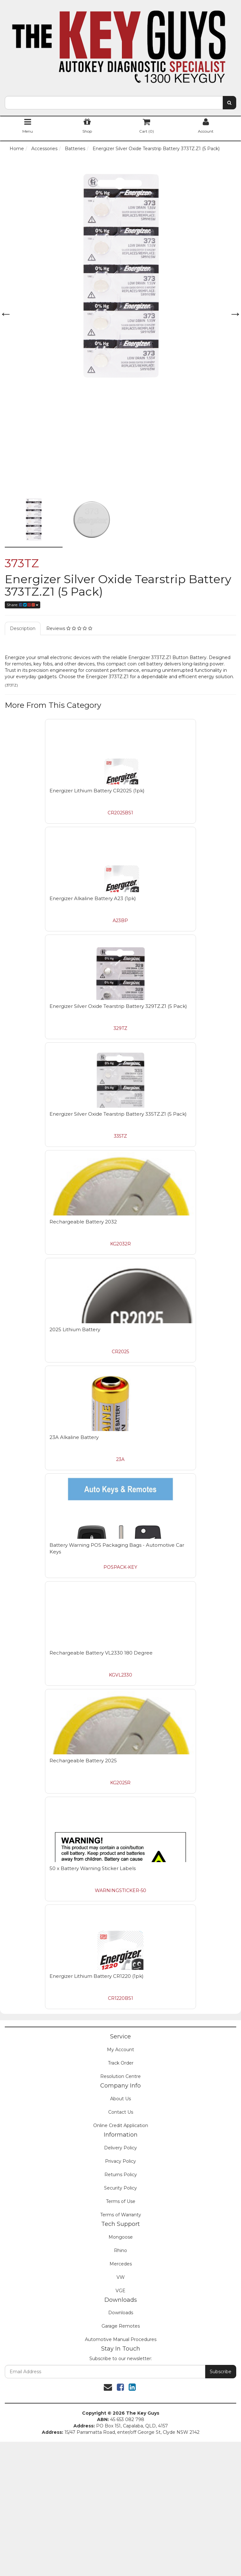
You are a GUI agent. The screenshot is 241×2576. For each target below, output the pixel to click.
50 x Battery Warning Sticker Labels (92, 1868)
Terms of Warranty (120, 2215)
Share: (22, 604)
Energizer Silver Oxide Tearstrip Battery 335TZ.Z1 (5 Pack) (118, 1114)
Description (22, 628)
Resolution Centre (120, 2076)
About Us (120, 2099)
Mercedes (120, 2264)
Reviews (69, 628)
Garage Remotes (121, 2326)
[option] (120, 276)
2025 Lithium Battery (74, 1329)
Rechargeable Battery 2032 (83, 1222)
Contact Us (120, 2112)
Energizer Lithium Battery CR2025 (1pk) (97, 791)
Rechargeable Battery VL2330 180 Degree (101, 1653)
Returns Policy (120, 2174)
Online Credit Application (120, 2125)
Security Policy (120, 2188)
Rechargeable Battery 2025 (83, 1761)
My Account (120, 2049)
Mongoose (121, 2237)
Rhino (120, 2250)
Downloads (120, 2312)
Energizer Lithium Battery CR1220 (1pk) (96, 1976)
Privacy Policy (120, 2161)
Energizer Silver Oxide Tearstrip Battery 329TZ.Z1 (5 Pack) (118, 1006)
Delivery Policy (120, 2148)
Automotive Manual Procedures (120, 2339)
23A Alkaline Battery (74, 1437)
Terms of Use (120, 2201)
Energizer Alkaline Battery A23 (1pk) (92, 898)
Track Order (120, 2063)
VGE (120, 2290)
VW (121, 2277)
